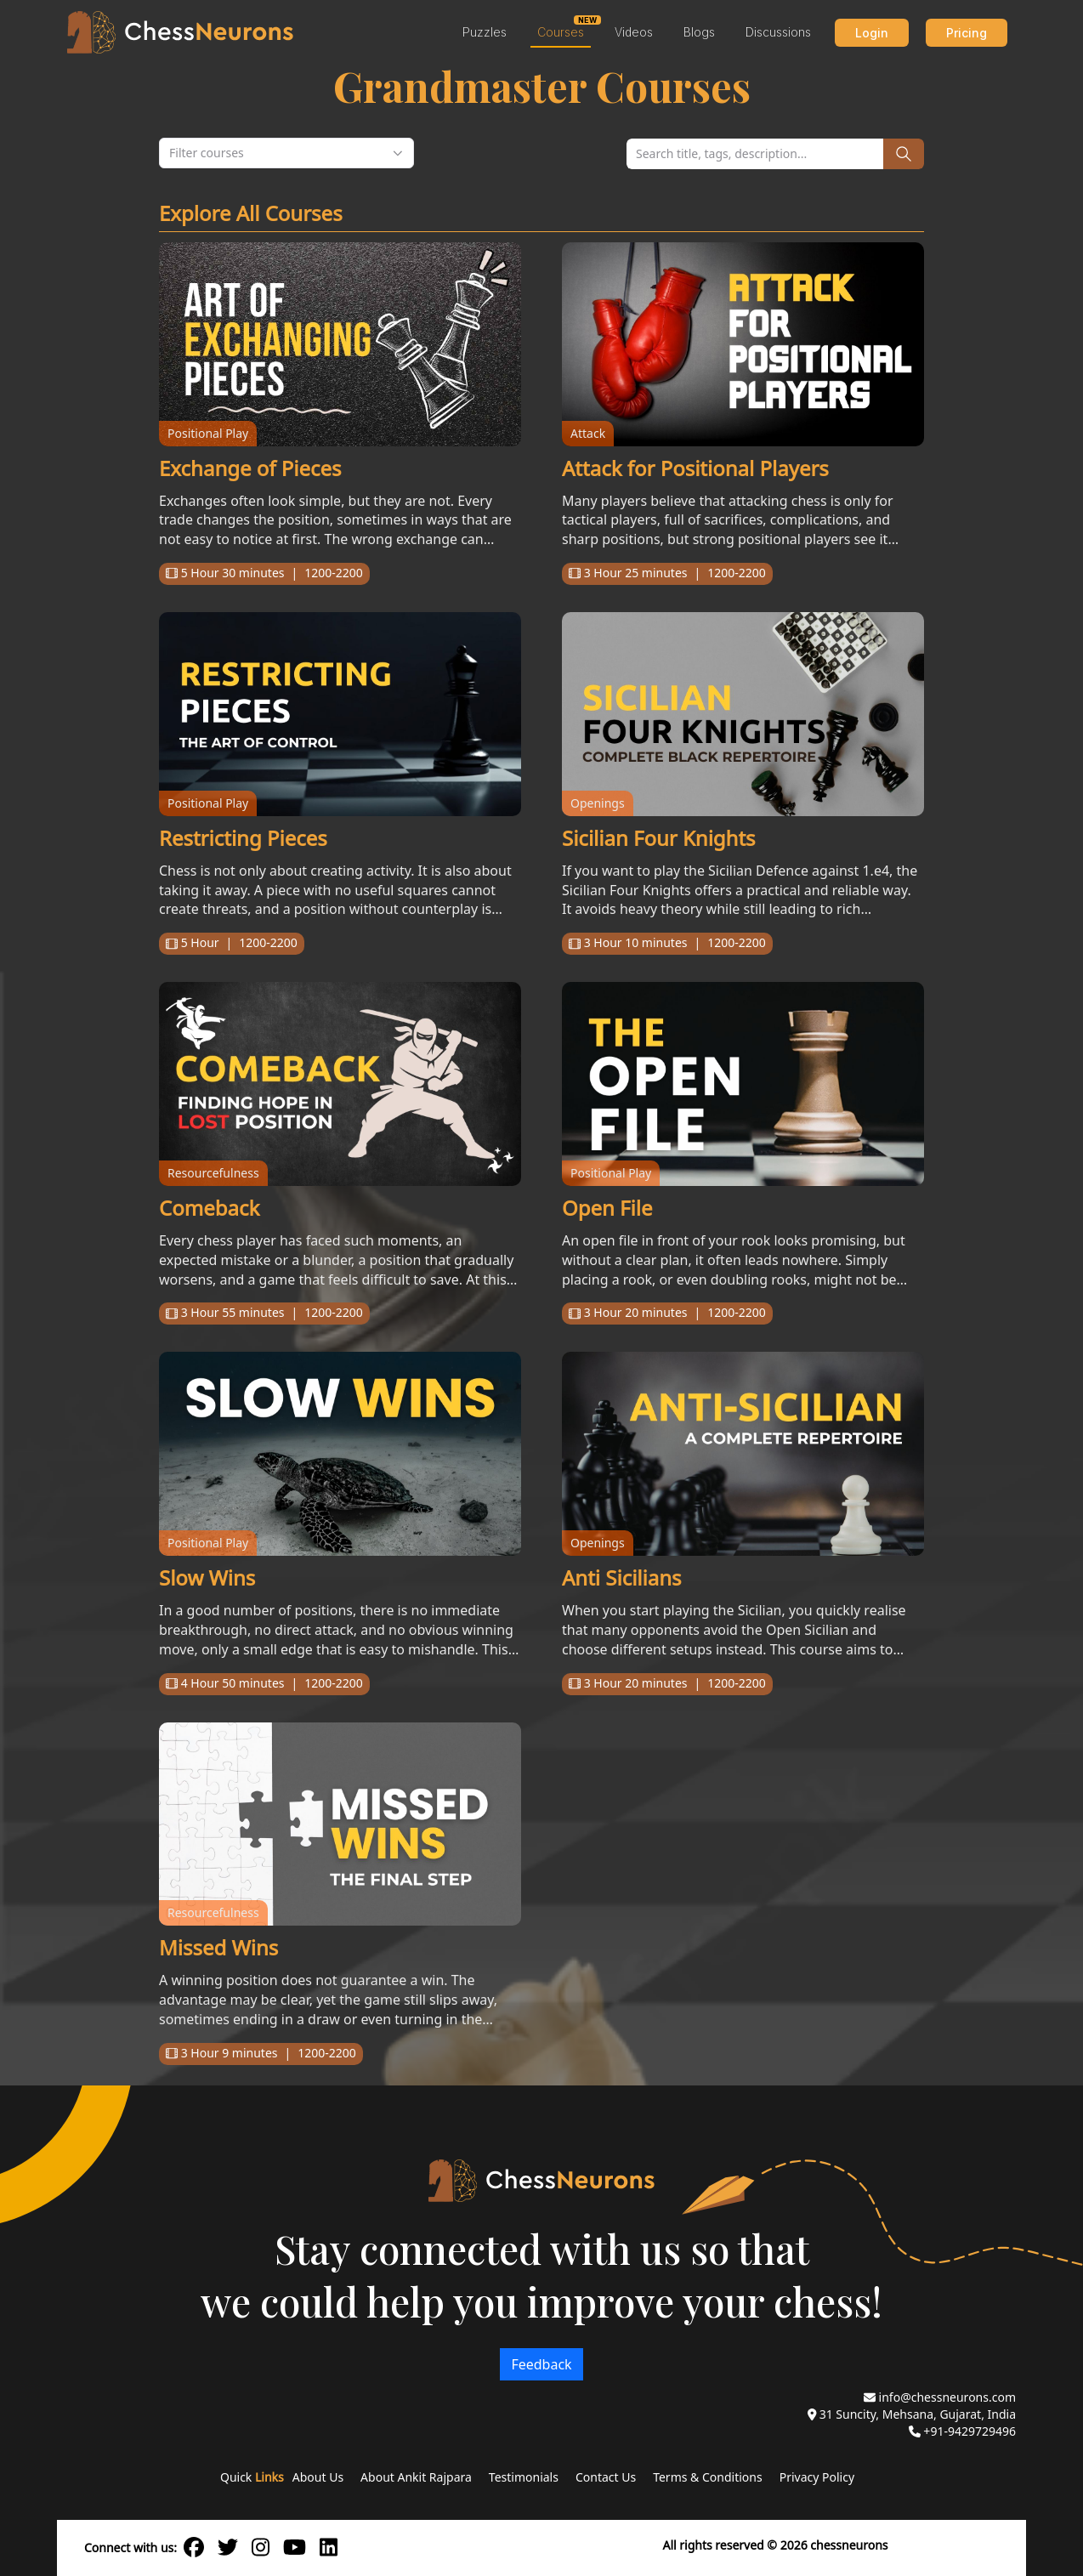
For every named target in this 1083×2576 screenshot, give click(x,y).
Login (871, 33)
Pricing (966, 33)
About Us (317, 2477)
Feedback (541, 2364)
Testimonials (524, 2477)
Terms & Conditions (708, 2477)
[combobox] (286, 153)
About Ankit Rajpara (416, 2477)
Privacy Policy (817, 2477)
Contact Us (606, 2477)
